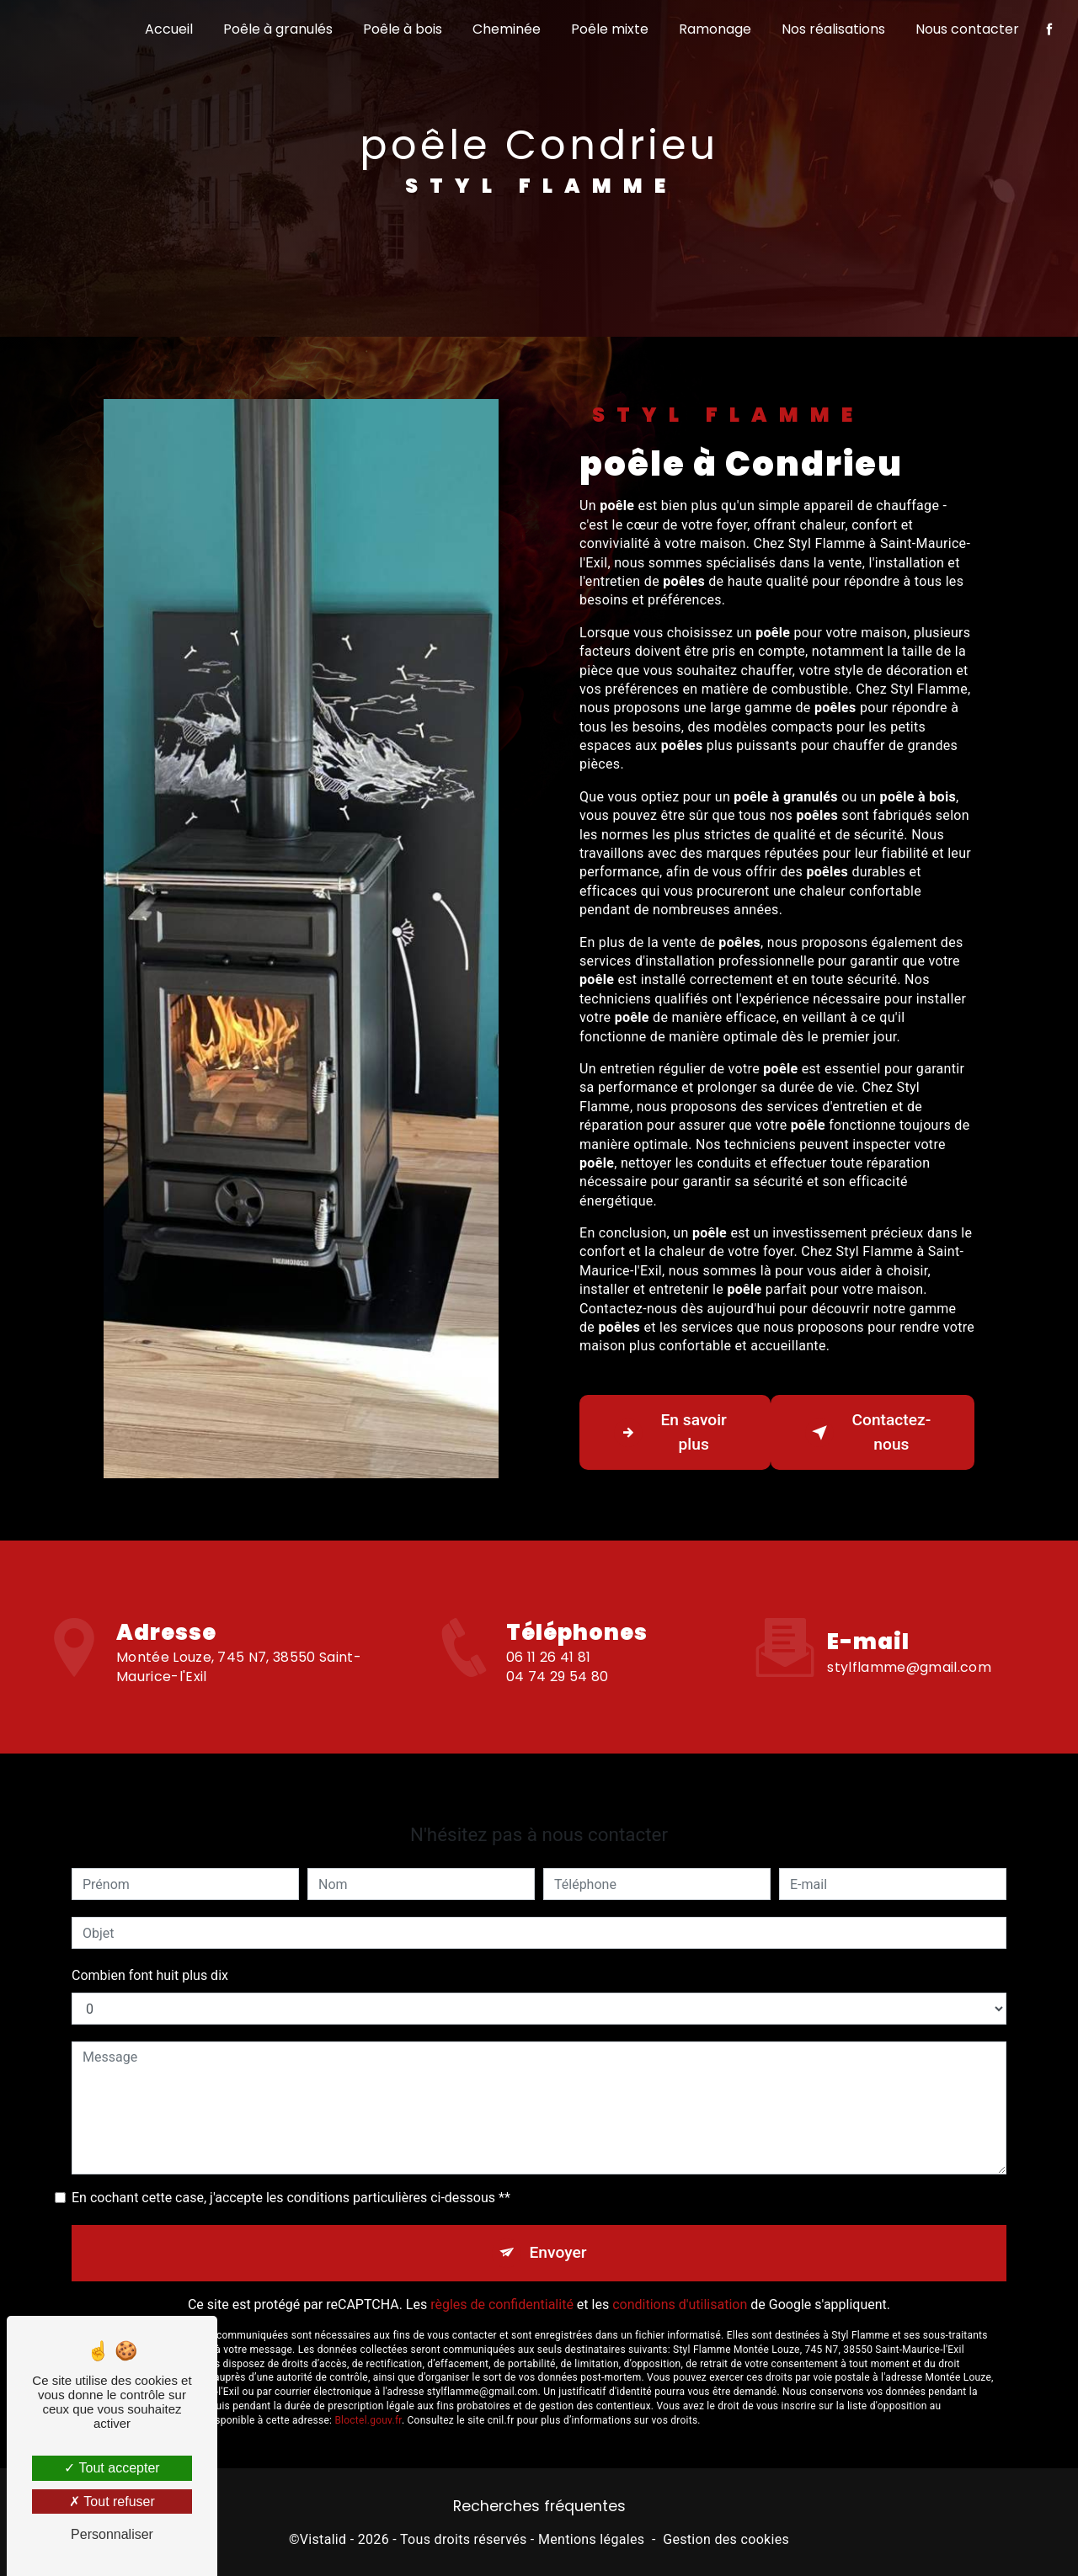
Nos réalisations (833, 29)
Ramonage (715, 29)
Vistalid (323, 2539)
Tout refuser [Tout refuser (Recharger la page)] (112, 2501)
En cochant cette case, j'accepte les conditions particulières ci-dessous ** (291, 2173)
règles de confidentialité (502, 2280)
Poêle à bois (402, 29)
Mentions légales (591, 2539)
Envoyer (558, 2228)
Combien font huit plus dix (150, 1951)
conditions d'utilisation (679, 2280)
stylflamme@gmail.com (908, 1642)
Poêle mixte (609, 29)
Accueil (169, 29)
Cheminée (506, 29)
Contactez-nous (868, 1432)
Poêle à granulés (278, 29)
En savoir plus (670, 1432)
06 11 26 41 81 (548, 1682)
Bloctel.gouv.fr (368, 2395)
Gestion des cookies (726, 2539)
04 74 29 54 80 (557, 1701)
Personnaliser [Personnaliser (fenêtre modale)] (112, 2534)
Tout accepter (111, 2468)
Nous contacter (967, 29)
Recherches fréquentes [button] (539, 2506)
